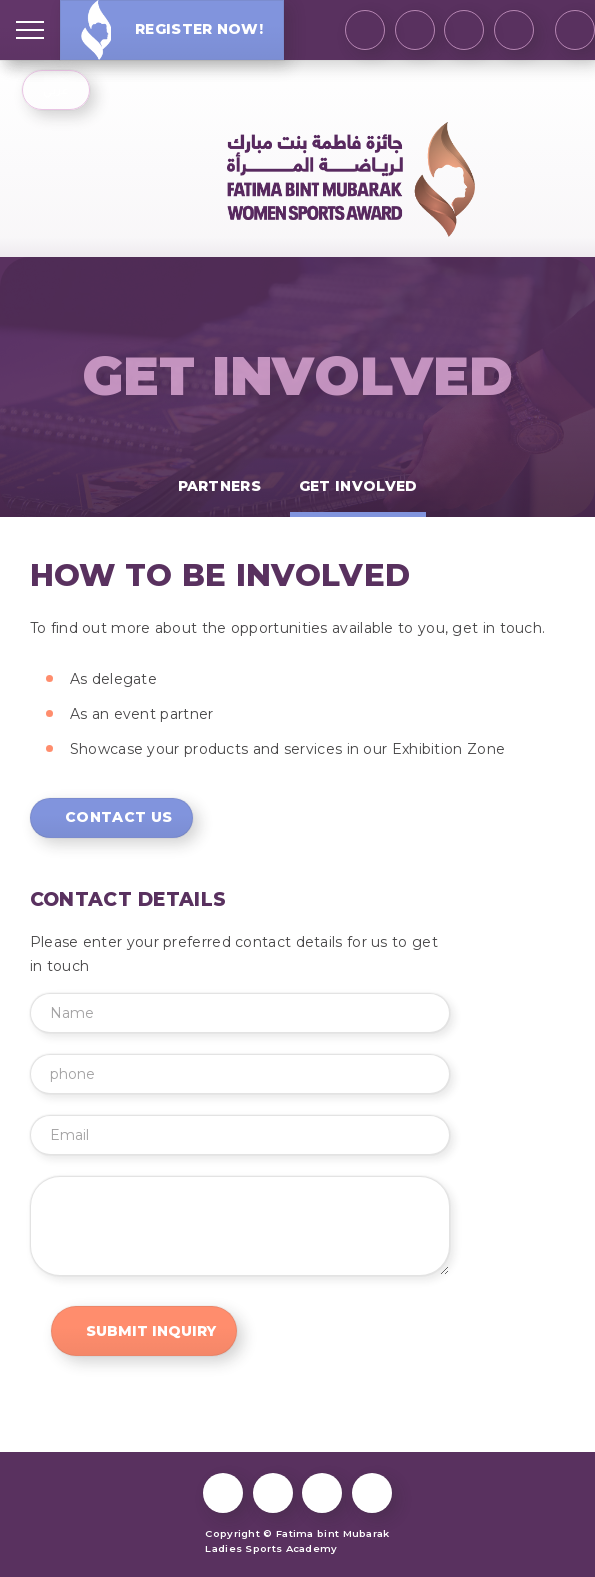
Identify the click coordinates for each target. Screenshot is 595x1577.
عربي (55, 90)
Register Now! (172, 29)
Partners (219, 486)
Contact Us (118, 817)
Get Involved (298, 376)
